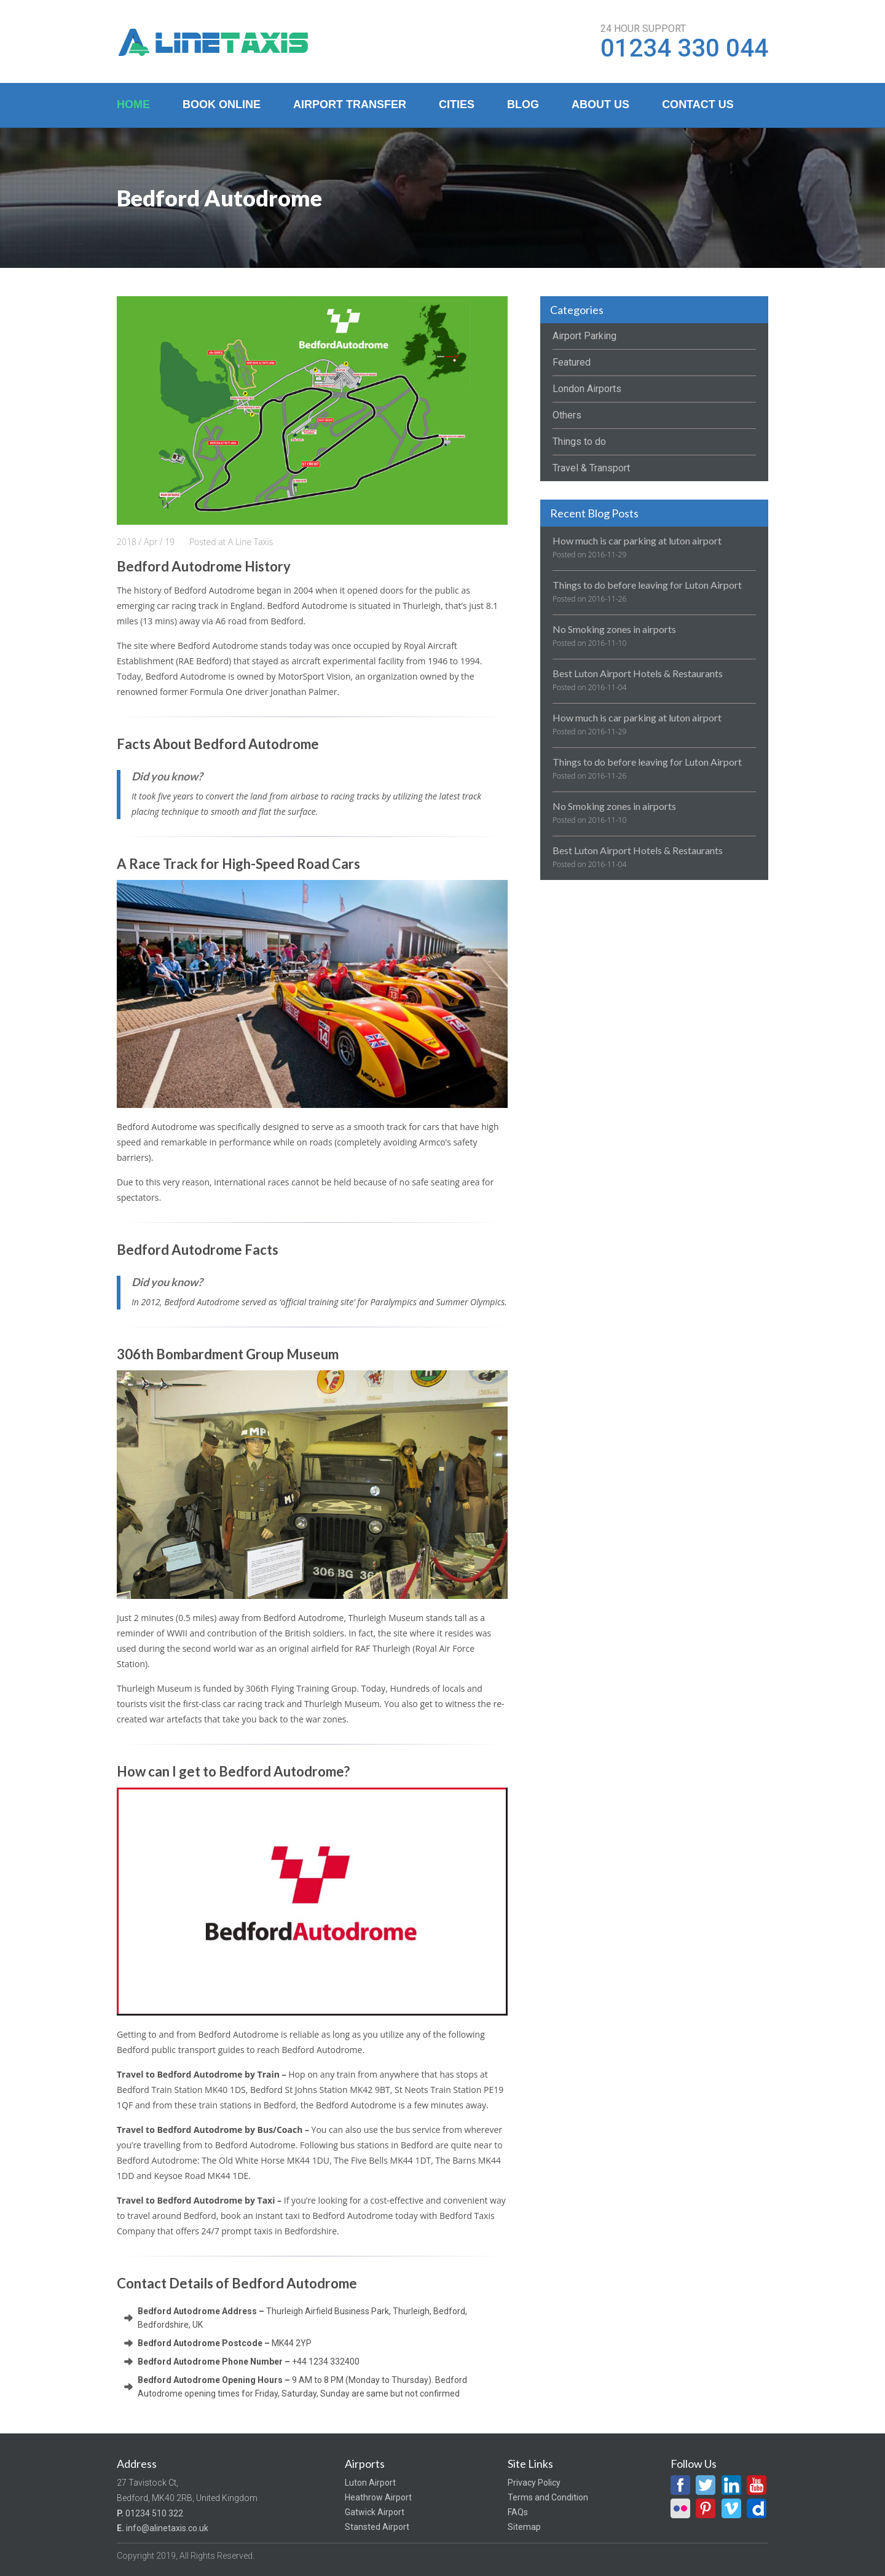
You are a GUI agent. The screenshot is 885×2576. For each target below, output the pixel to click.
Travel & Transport (591, 468)
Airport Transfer (349, 104)
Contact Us (698, 104)
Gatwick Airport (374, 2512)
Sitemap (524, 2527)
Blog (523, 104)
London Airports (587, 389)
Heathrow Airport (378, 2497)
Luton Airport (370, 2483)
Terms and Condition (548, 2497)
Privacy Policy (534, 2483)
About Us (600, 104)
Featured (572, 362)
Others (567, 415)
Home (133, 104)
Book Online (222, 104)
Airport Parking (584, 336)
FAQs (518, 2512)
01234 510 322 (154, 2513)
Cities (456, 104)
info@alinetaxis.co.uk (167, 2528)
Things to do (579, 441)
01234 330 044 (684, 48)
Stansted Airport (377, 2527)
